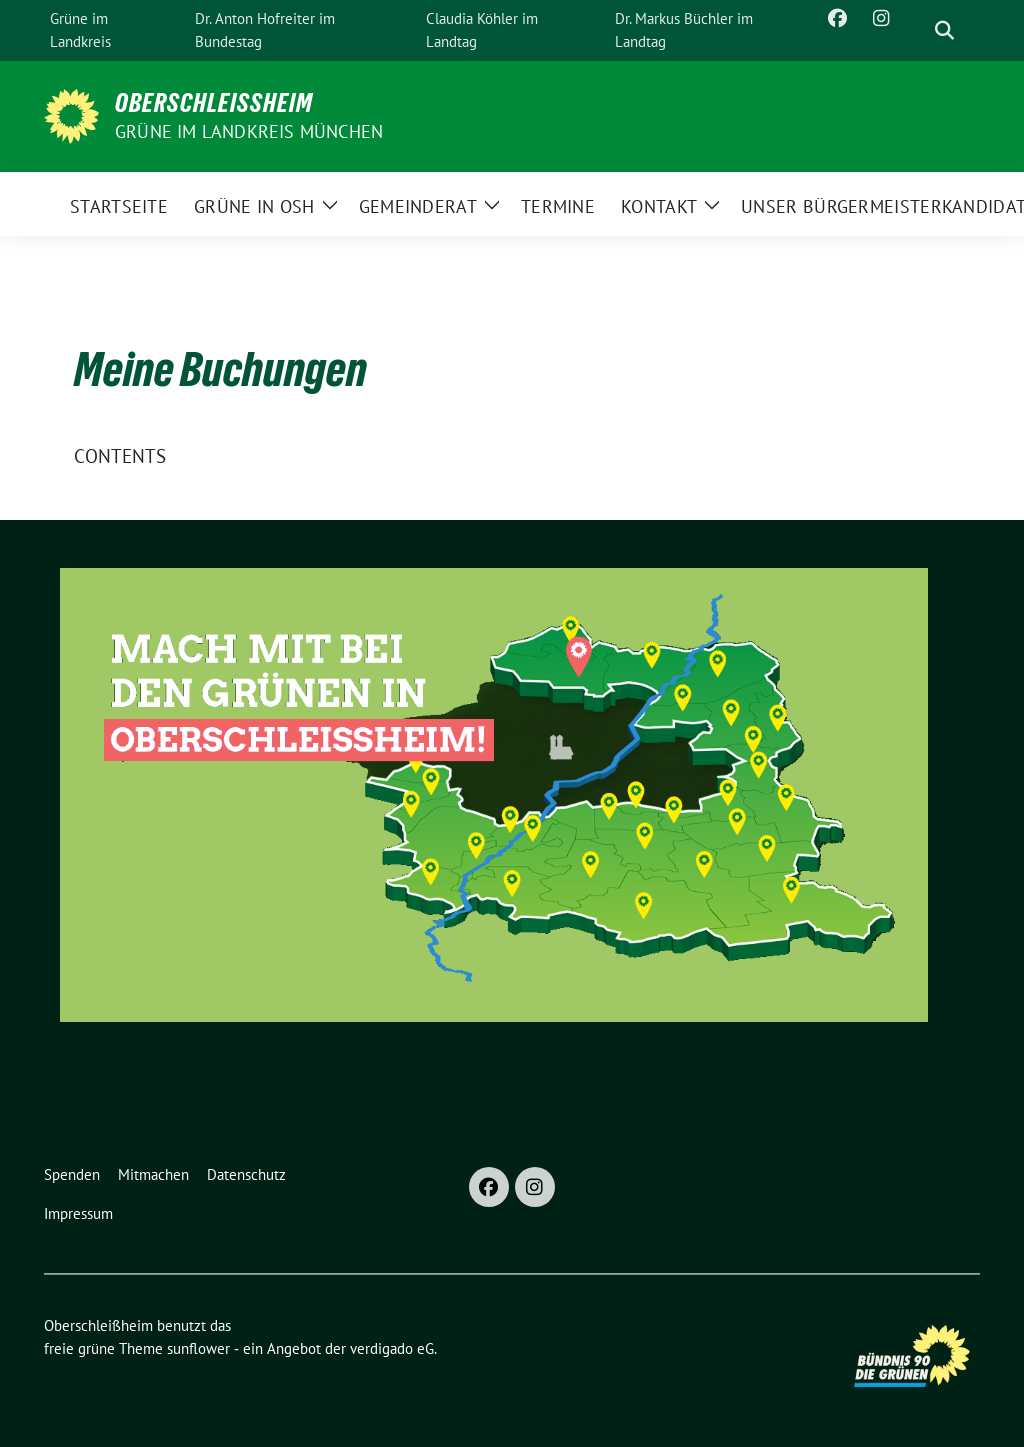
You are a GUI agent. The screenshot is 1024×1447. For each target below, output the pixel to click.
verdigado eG (392, 1348)
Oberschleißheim (214, 103)
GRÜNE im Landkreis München (249, 131)
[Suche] (916, 30)
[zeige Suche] (944, 30)
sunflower (198, 1348)
